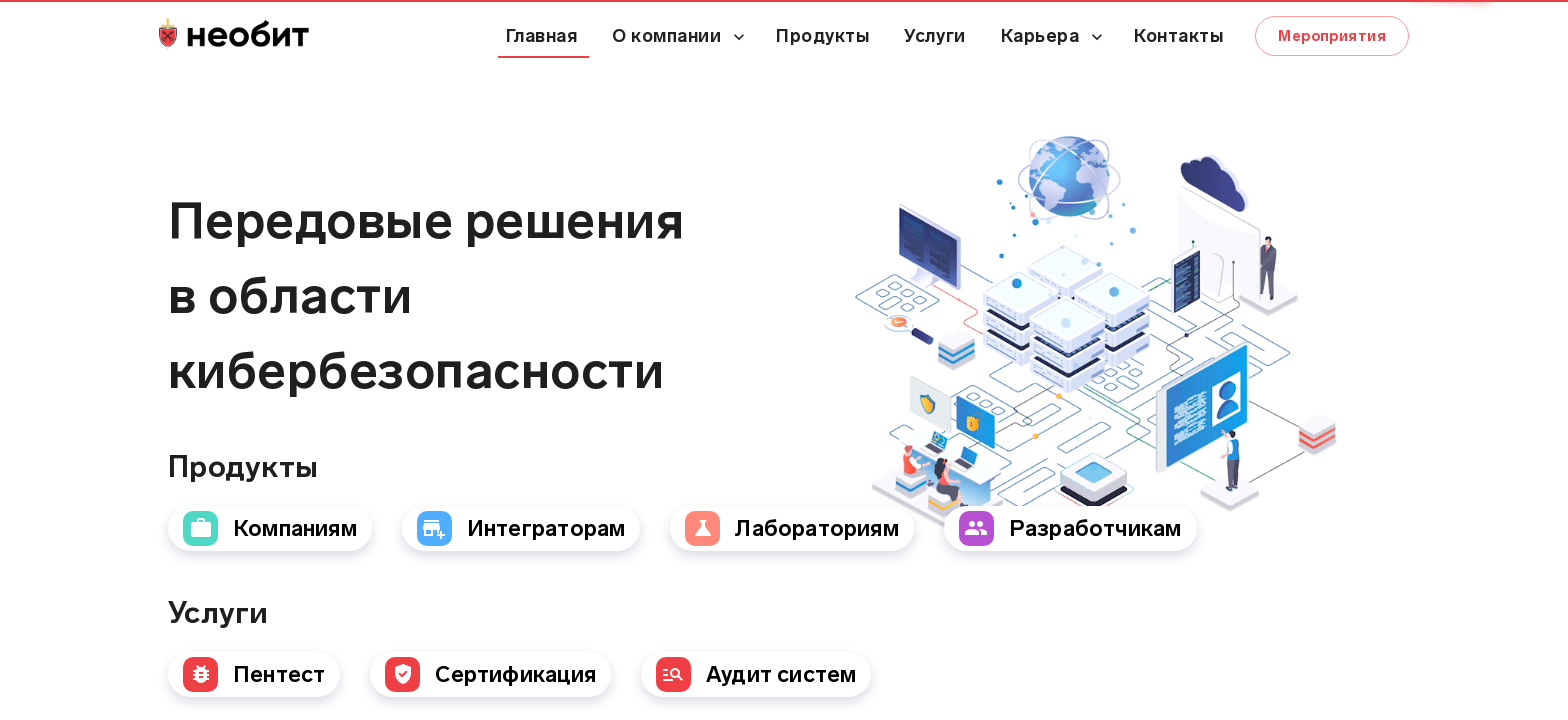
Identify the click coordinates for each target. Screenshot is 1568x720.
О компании (666, 36)
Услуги (934, 36)
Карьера (1040, 36)
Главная (542, 36)
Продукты (822, 36)
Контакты (1178, 36)
